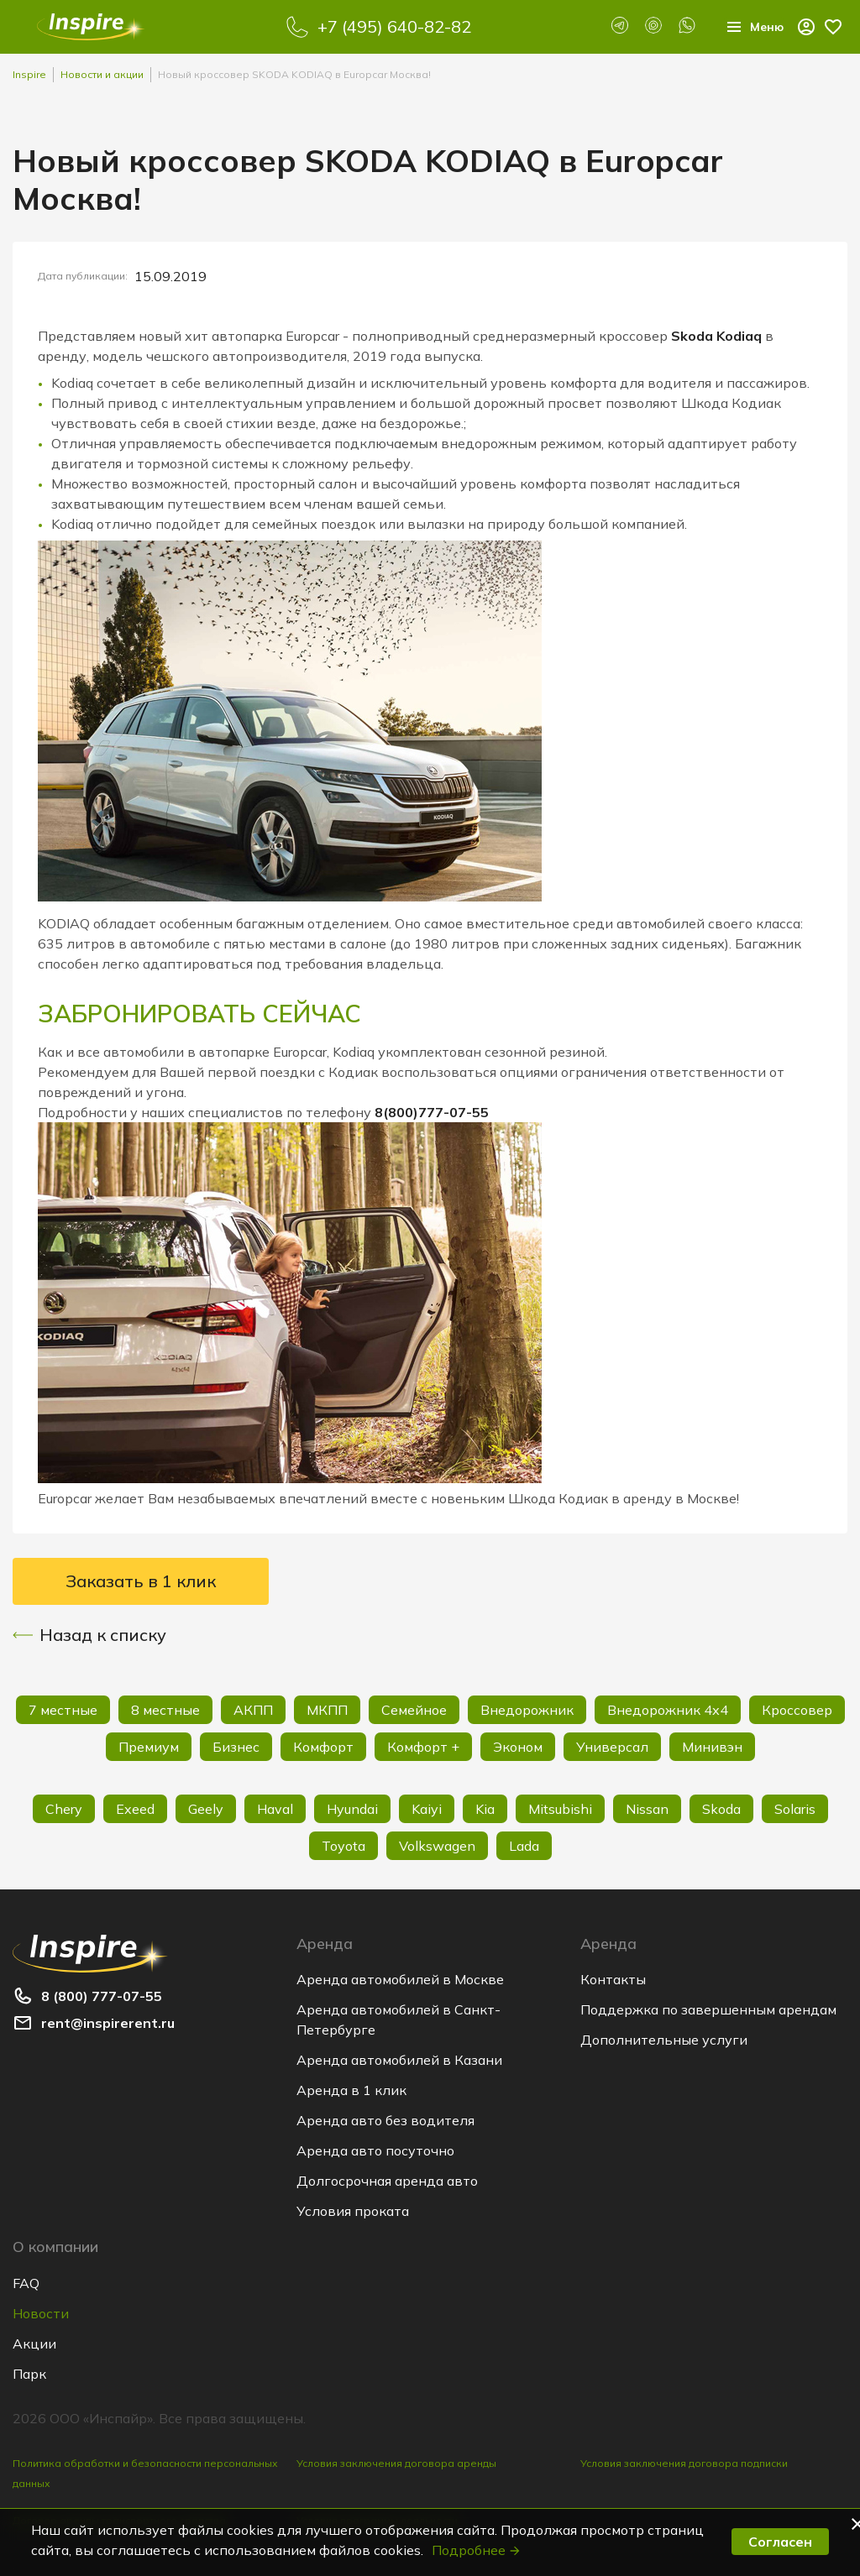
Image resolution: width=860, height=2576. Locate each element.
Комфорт (323, 1746)
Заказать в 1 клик (141, 1580)
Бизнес (236, 1746)
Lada (524, 1845)
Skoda (721, 1808)
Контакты (613, 1979)
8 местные (165, 1709)
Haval (275, 1808)
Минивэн (712, 1746)
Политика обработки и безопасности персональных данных (145, 2473)
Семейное (414, 1709)
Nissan (647, 1808)
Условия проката (352, 2210)
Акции (34, 2343)
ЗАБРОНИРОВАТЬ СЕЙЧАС (208, 1013)
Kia (485, 1808)
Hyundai (352, 1808)
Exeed (135, 1808)
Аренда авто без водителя (385, 2120)
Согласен (780, 2541)
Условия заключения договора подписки (684, 2463)
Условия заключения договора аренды (396, 2463)
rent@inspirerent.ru (108, 2022)
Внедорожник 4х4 (667, 1709)
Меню (750, 27)
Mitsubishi (560, 1808)
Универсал (612, 1746)
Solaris (794, 1808)
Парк (29, 2373)
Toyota (343, 1845)
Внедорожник (527, 1709)
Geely (205, 1808)
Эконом (518, 1746)
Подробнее (477, 2550)
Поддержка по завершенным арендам (708, 2009)
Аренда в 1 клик (351, 2090)
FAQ (26, 2283)
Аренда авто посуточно (375, 2150)
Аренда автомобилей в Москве (400, 1979)
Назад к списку (89, 1635)
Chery (63, 1808)
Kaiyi (427, 1808)
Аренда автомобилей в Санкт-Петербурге (398, 2019)
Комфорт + (423, 1746)
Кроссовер (797, 1709)
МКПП (327, 1709)
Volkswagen (437, 1845)
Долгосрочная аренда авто (387, 2180)
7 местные (63, 1709)
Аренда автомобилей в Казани (399, 2059)
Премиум (148, 1746)
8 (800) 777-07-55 (101, 1996)
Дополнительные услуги (663, 2039)
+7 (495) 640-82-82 (390, 26)
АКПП (253, 1709)
